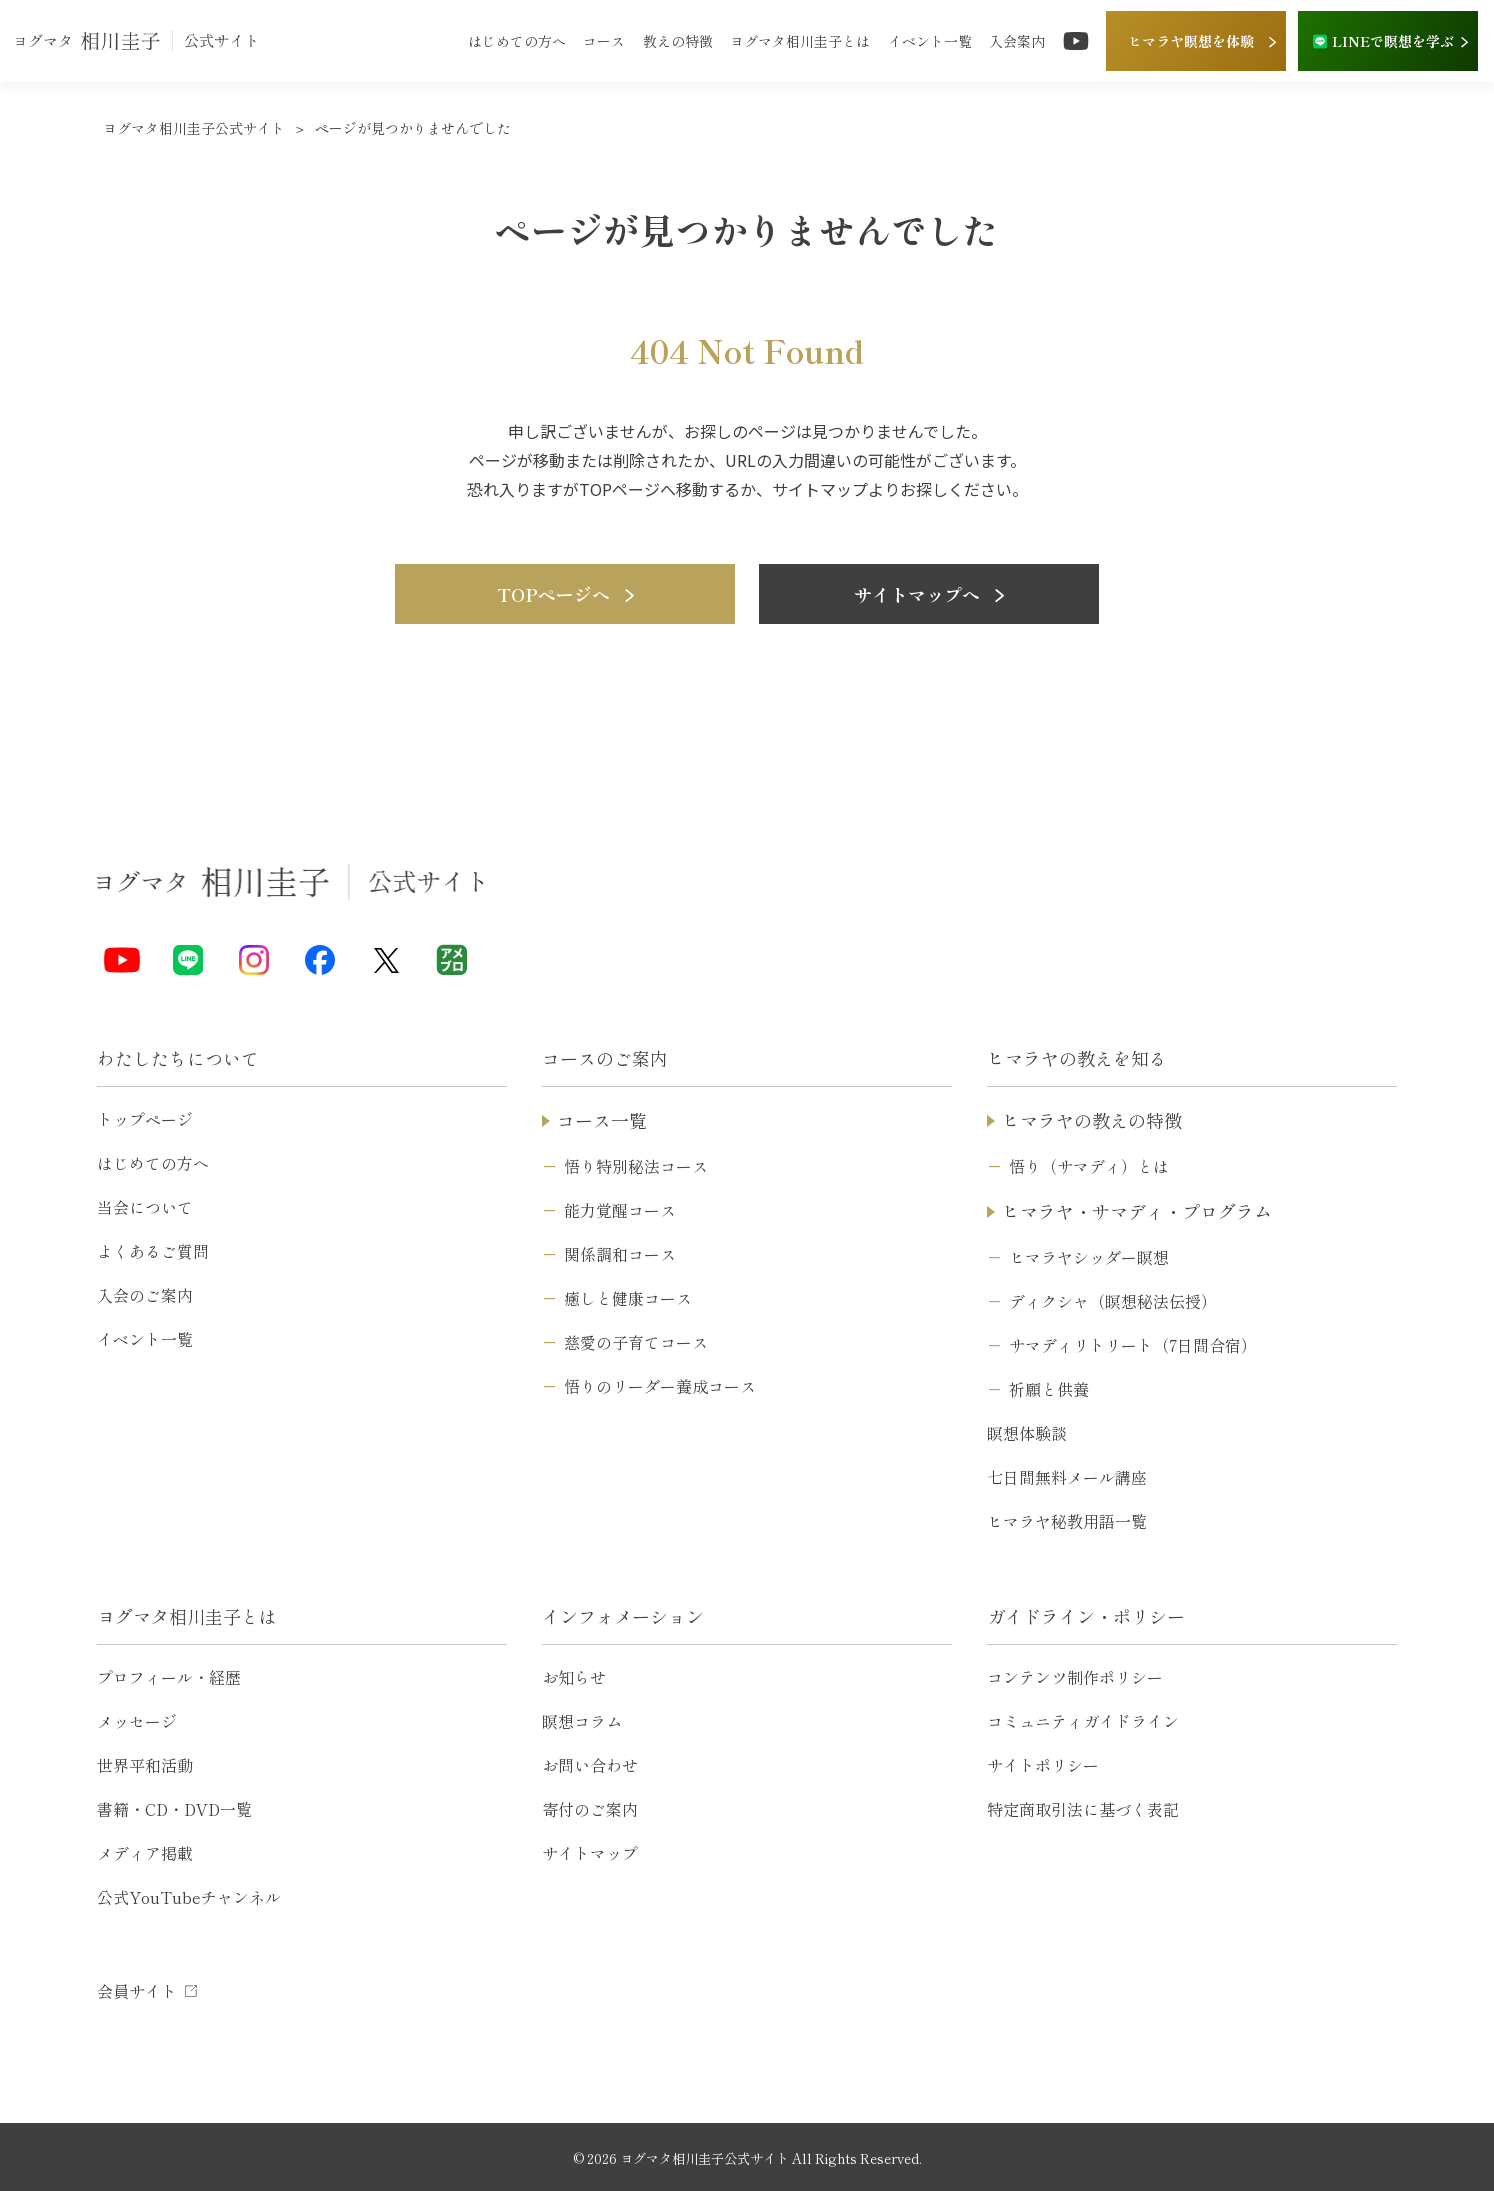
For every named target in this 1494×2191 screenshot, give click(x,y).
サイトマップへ (929, 594)
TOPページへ (565, 594)
